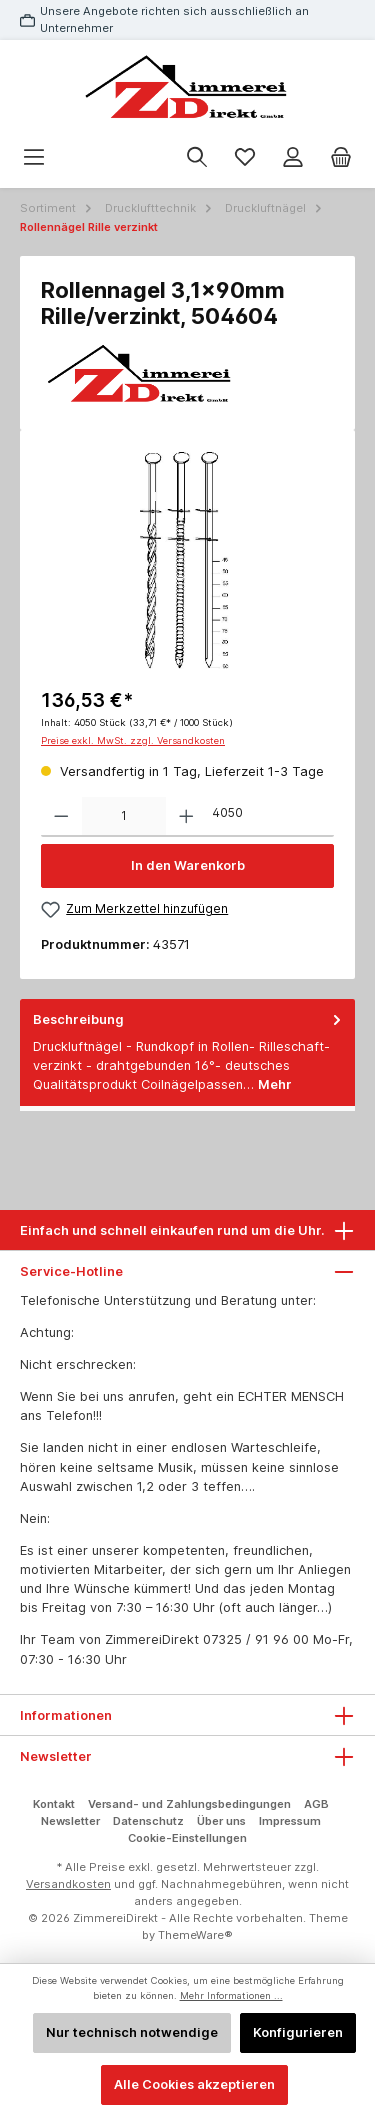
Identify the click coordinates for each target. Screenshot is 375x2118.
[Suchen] (197, 157)
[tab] (187, 1052)
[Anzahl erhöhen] (186, 817)
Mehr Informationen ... (231, 1995)
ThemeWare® (195, 1935)
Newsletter (70, 1821)
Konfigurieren (298, 2032)
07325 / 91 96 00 (256, 1639)
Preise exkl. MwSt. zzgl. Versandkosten (133, 740)
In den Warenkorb (188, 865)
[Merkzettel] (245, 157)
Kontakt (54, 1804)
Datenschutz (148, 1821)
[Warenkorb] (341, 157)
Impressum (290, 1821)
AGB (316, 1804)
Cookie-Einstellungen (187, 1838)
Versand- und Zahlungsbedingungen (189, 1804)
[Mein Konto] (293, 157)
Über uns (221, 1821)
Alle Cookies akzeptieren (194, 2084)
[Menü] (34, 157)
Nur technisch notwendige (132, 2032)
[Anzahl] (124, 817)
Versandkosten (68, 1884)
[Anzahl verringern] (61, 817)
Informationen (66, 1715)
